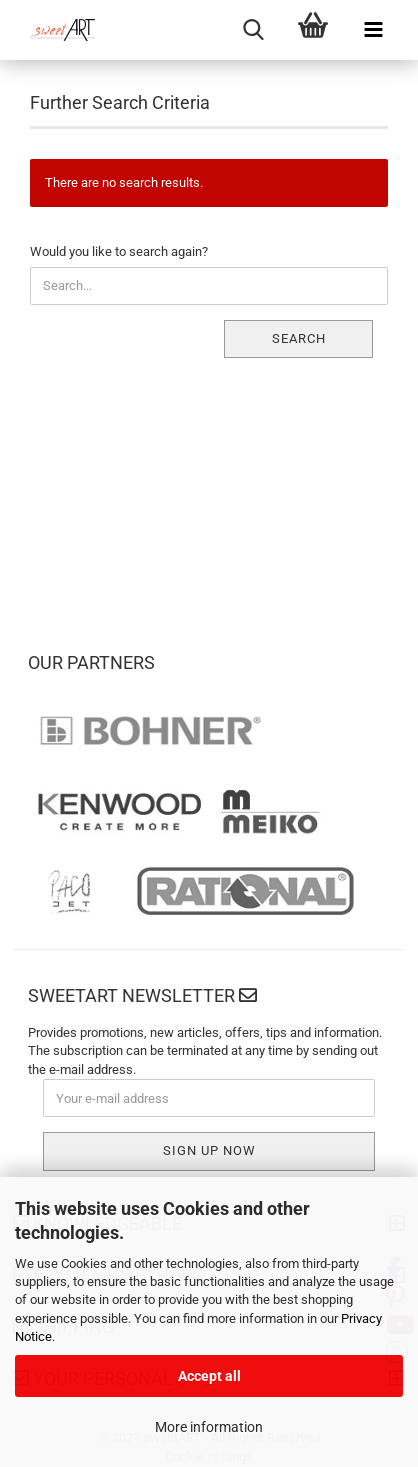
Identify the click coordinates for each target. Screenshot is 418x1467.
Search (299, 338)
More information (209, 1427)
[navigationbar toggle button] (373, 30)
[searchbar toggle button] (253, 30)
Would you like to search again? (119, 251)
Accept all (209, 1376)
